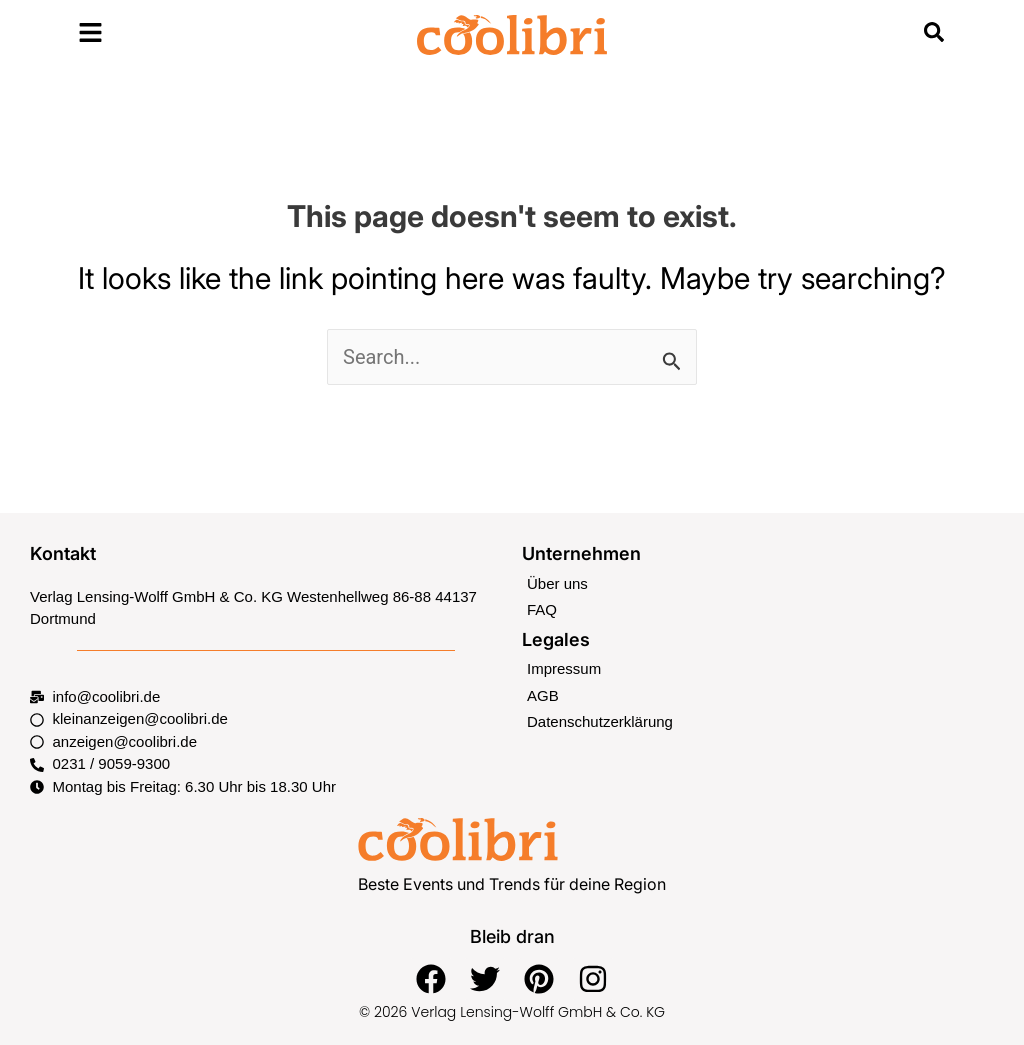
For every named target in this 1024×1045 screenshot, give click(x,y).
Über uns (557, 583)
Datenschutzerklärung (600, 721)
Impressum (564, 668)
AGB (543, 695)
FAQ (542, 609)
